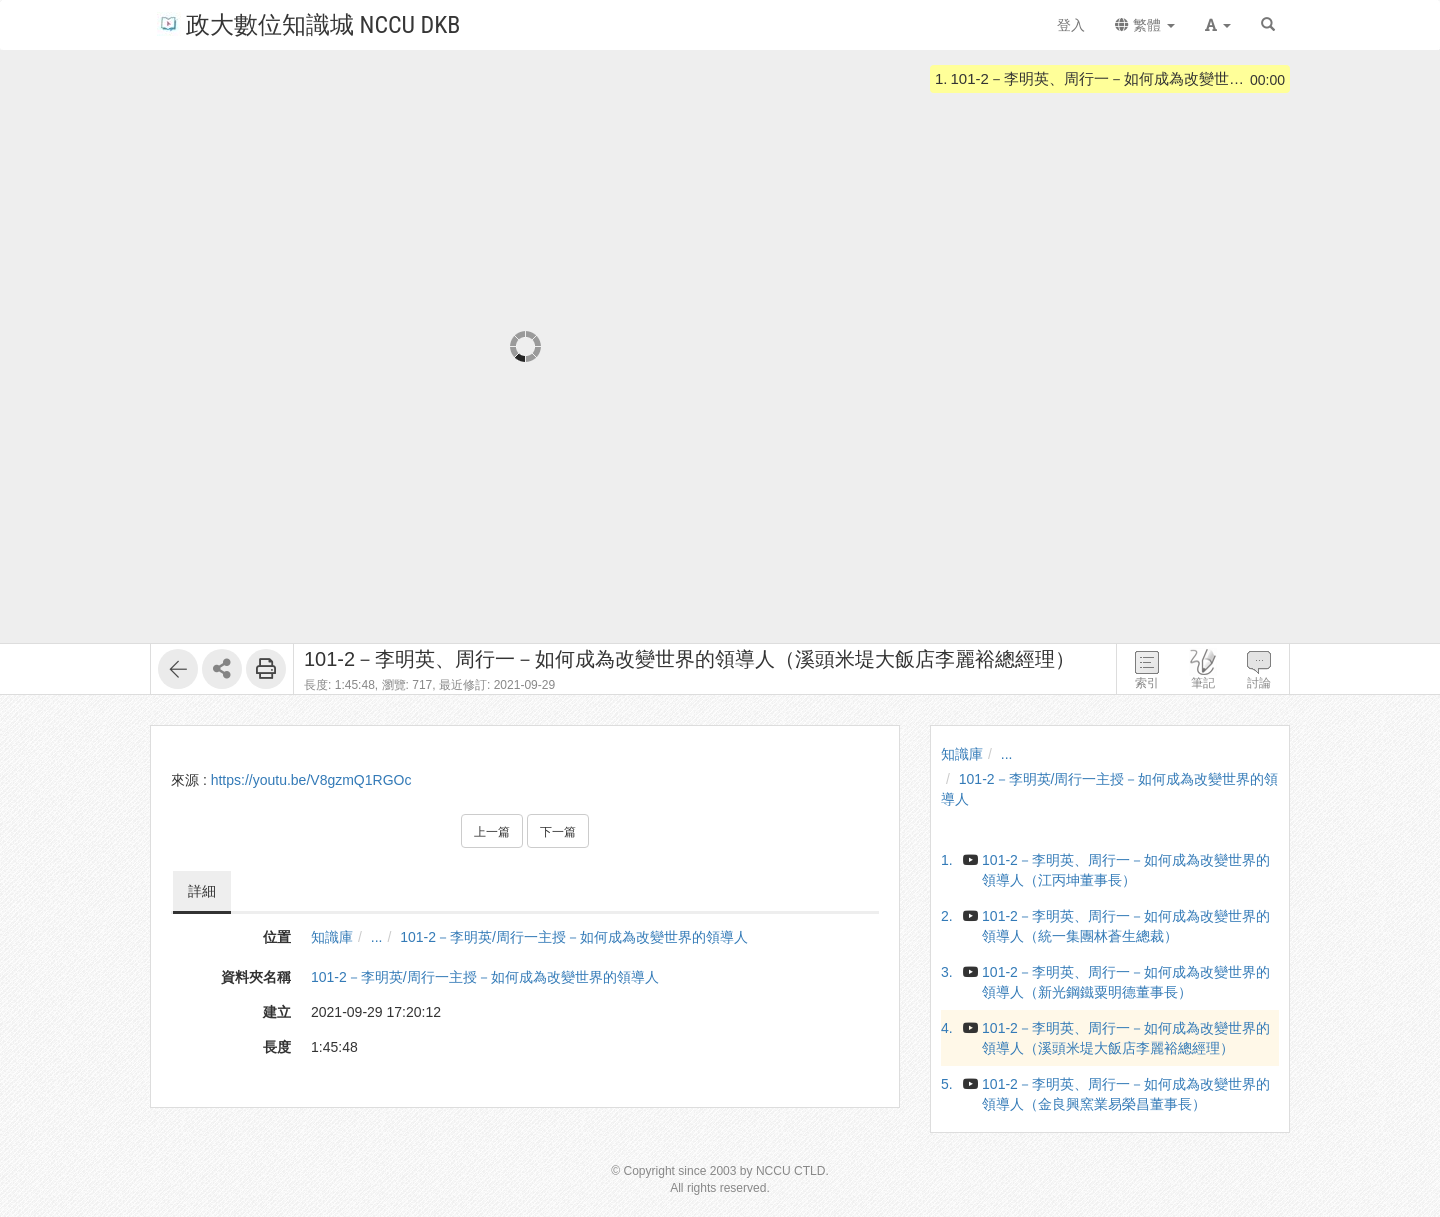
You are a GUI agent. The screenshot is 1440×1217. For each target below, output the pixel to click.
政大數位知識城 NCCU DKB (308, 23)
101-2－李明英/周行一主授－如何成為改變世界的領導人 (574, 937)
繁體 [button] (1145, 25)
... (377, 937)
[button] (1218, 25)
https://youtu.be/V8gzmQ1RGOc (311, 780)
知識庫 (332, 937)
